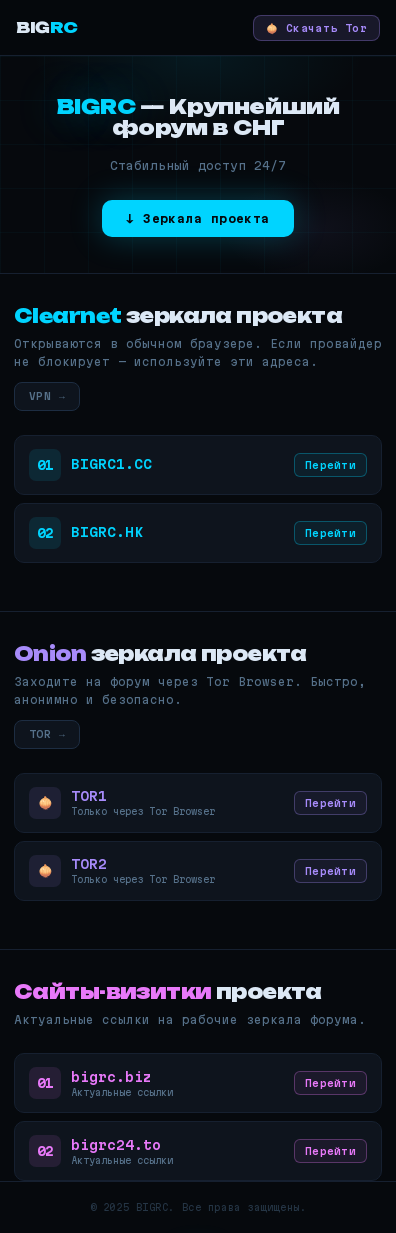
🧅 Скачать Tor (316, 28)
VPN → (47, 396)
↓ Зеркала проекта (198, 218)
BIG (47, 27)
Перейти (330, 465)
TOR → (47, 734)
